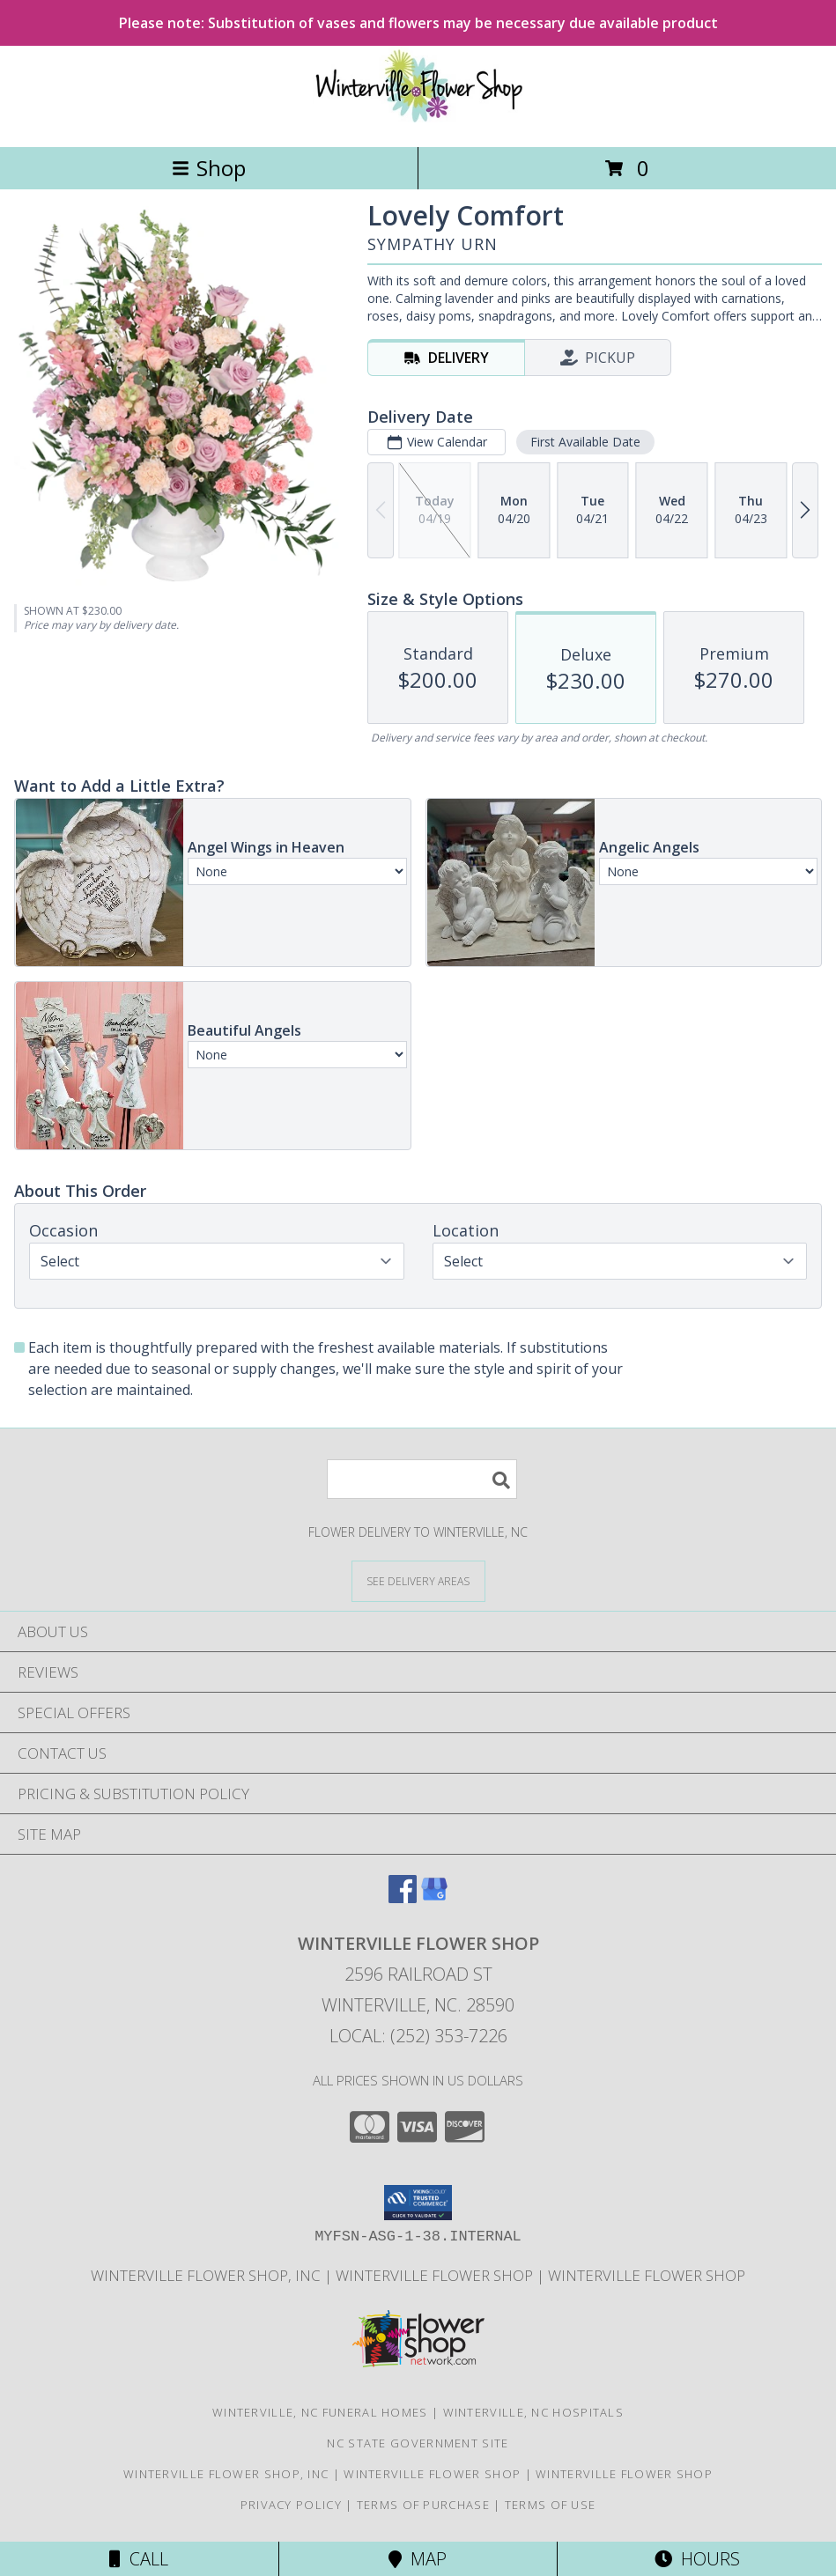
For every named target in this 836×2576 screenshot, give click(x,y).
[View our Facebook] (402, 1897)
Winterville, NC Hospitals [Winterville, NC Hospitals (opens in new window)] (534, 2412)
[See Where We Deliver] (418, 1580)
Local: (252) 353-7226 (418, 2036)
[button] (418, 2202)
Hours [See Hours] (697, 2559)
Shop (209, 167)
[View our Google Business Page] (434, 1897)
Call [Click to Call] (138, 2559)
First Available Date (585, 441)
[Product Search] (422, 1479)
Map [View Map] (417, 2559)
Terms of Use (550, 2505)
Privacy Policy (291, 2505)
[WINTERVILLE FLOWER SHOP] (418, 121)
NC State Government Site (417, 2443)
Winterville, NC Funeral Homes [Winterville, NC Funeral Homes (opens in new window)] (320, 2412)
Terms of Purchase (423, 2505)
